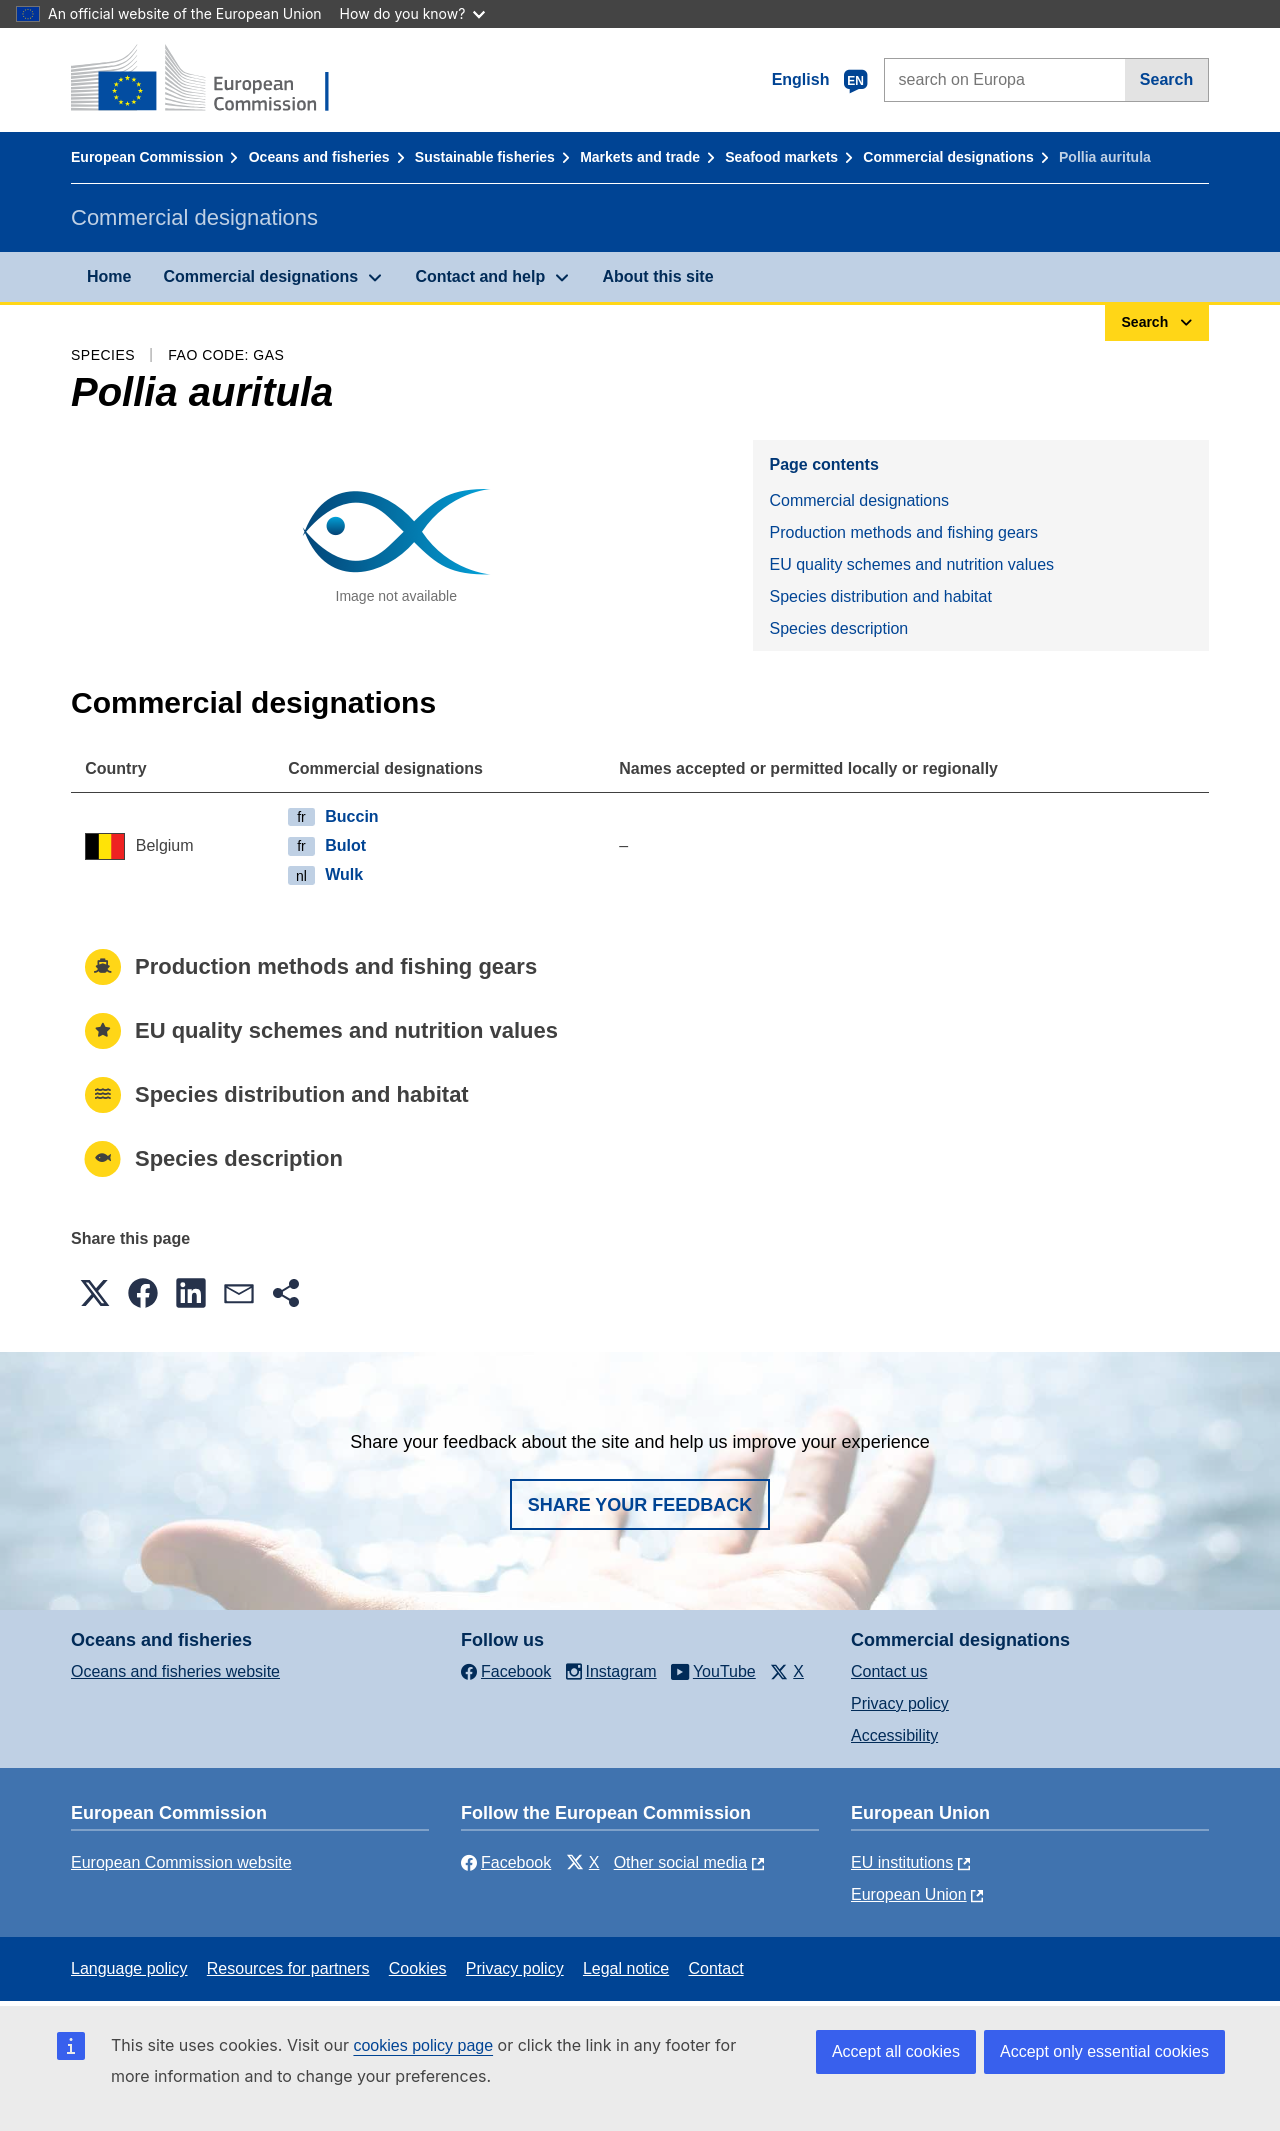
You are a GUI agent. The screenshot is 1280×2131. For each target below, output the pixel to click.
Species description (838, 628)
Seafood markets (781, 157)
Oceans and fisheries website (175, 1671)
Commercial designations (948, 157)
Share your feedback (640, 1505)
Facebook (506, 1862)
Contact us (889, 1671)
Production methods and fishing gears (903, 532)
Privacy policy (900, 1703)
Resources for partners (288, 1968)
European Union (909, 1894)
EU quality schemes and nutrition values (911, 564)
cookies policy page (423, 2045)
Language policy (129, 1968)
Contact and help (480, 276)
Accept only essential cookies (1104, 2051)
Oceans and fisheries (319, 157)
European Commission (147, 157)
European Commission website (181, 1862)
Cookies (418, 1968)
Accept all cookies (896, 2051)
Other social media (680, 1862)
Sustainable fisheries (485, 157)
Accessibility (894, 1735)
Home (109, 276)
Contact (715, 1968)
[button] (95, 1293)
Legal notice (626, 1968)
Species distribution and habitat (880, 596)
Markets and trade (640, 157)
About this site (657, 276)
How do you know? (413, 13)
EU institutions (902, 1862)
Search (1166, 79)
